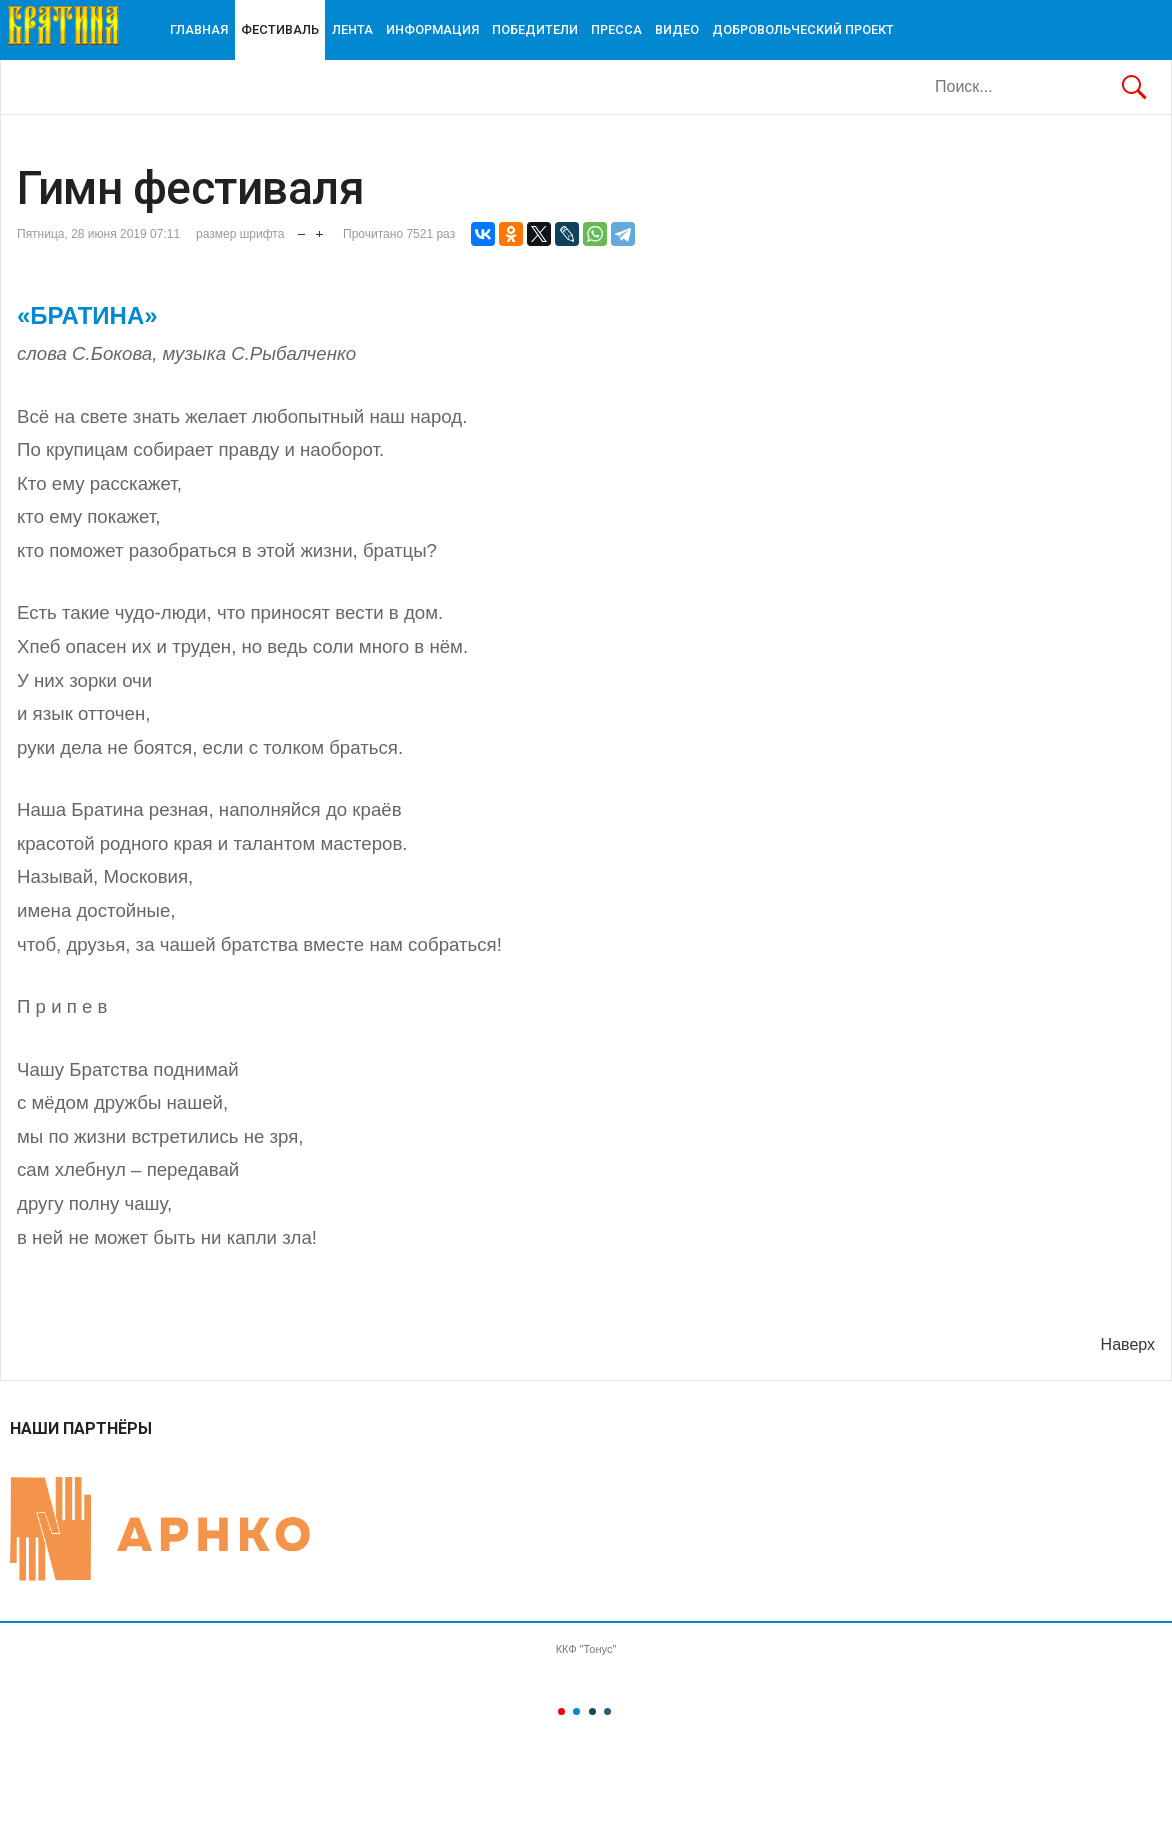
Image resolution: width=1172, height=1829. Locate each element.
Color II (576, 1711)
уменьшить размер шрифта (301, 229)
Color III (592, 1711)
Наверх (1128, 1344)
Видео (677, 29)
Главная (199, 29)
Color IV (607, 1711)
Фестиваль (280, 29)
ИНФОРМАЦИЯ (432, 29)
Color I (561, 1711)
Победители (535, 29)
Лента (352, 29)
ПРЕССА (616, 29)
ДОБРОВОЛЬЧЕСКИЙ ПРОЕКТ (803, 29)
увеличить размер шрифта (319, 229)
